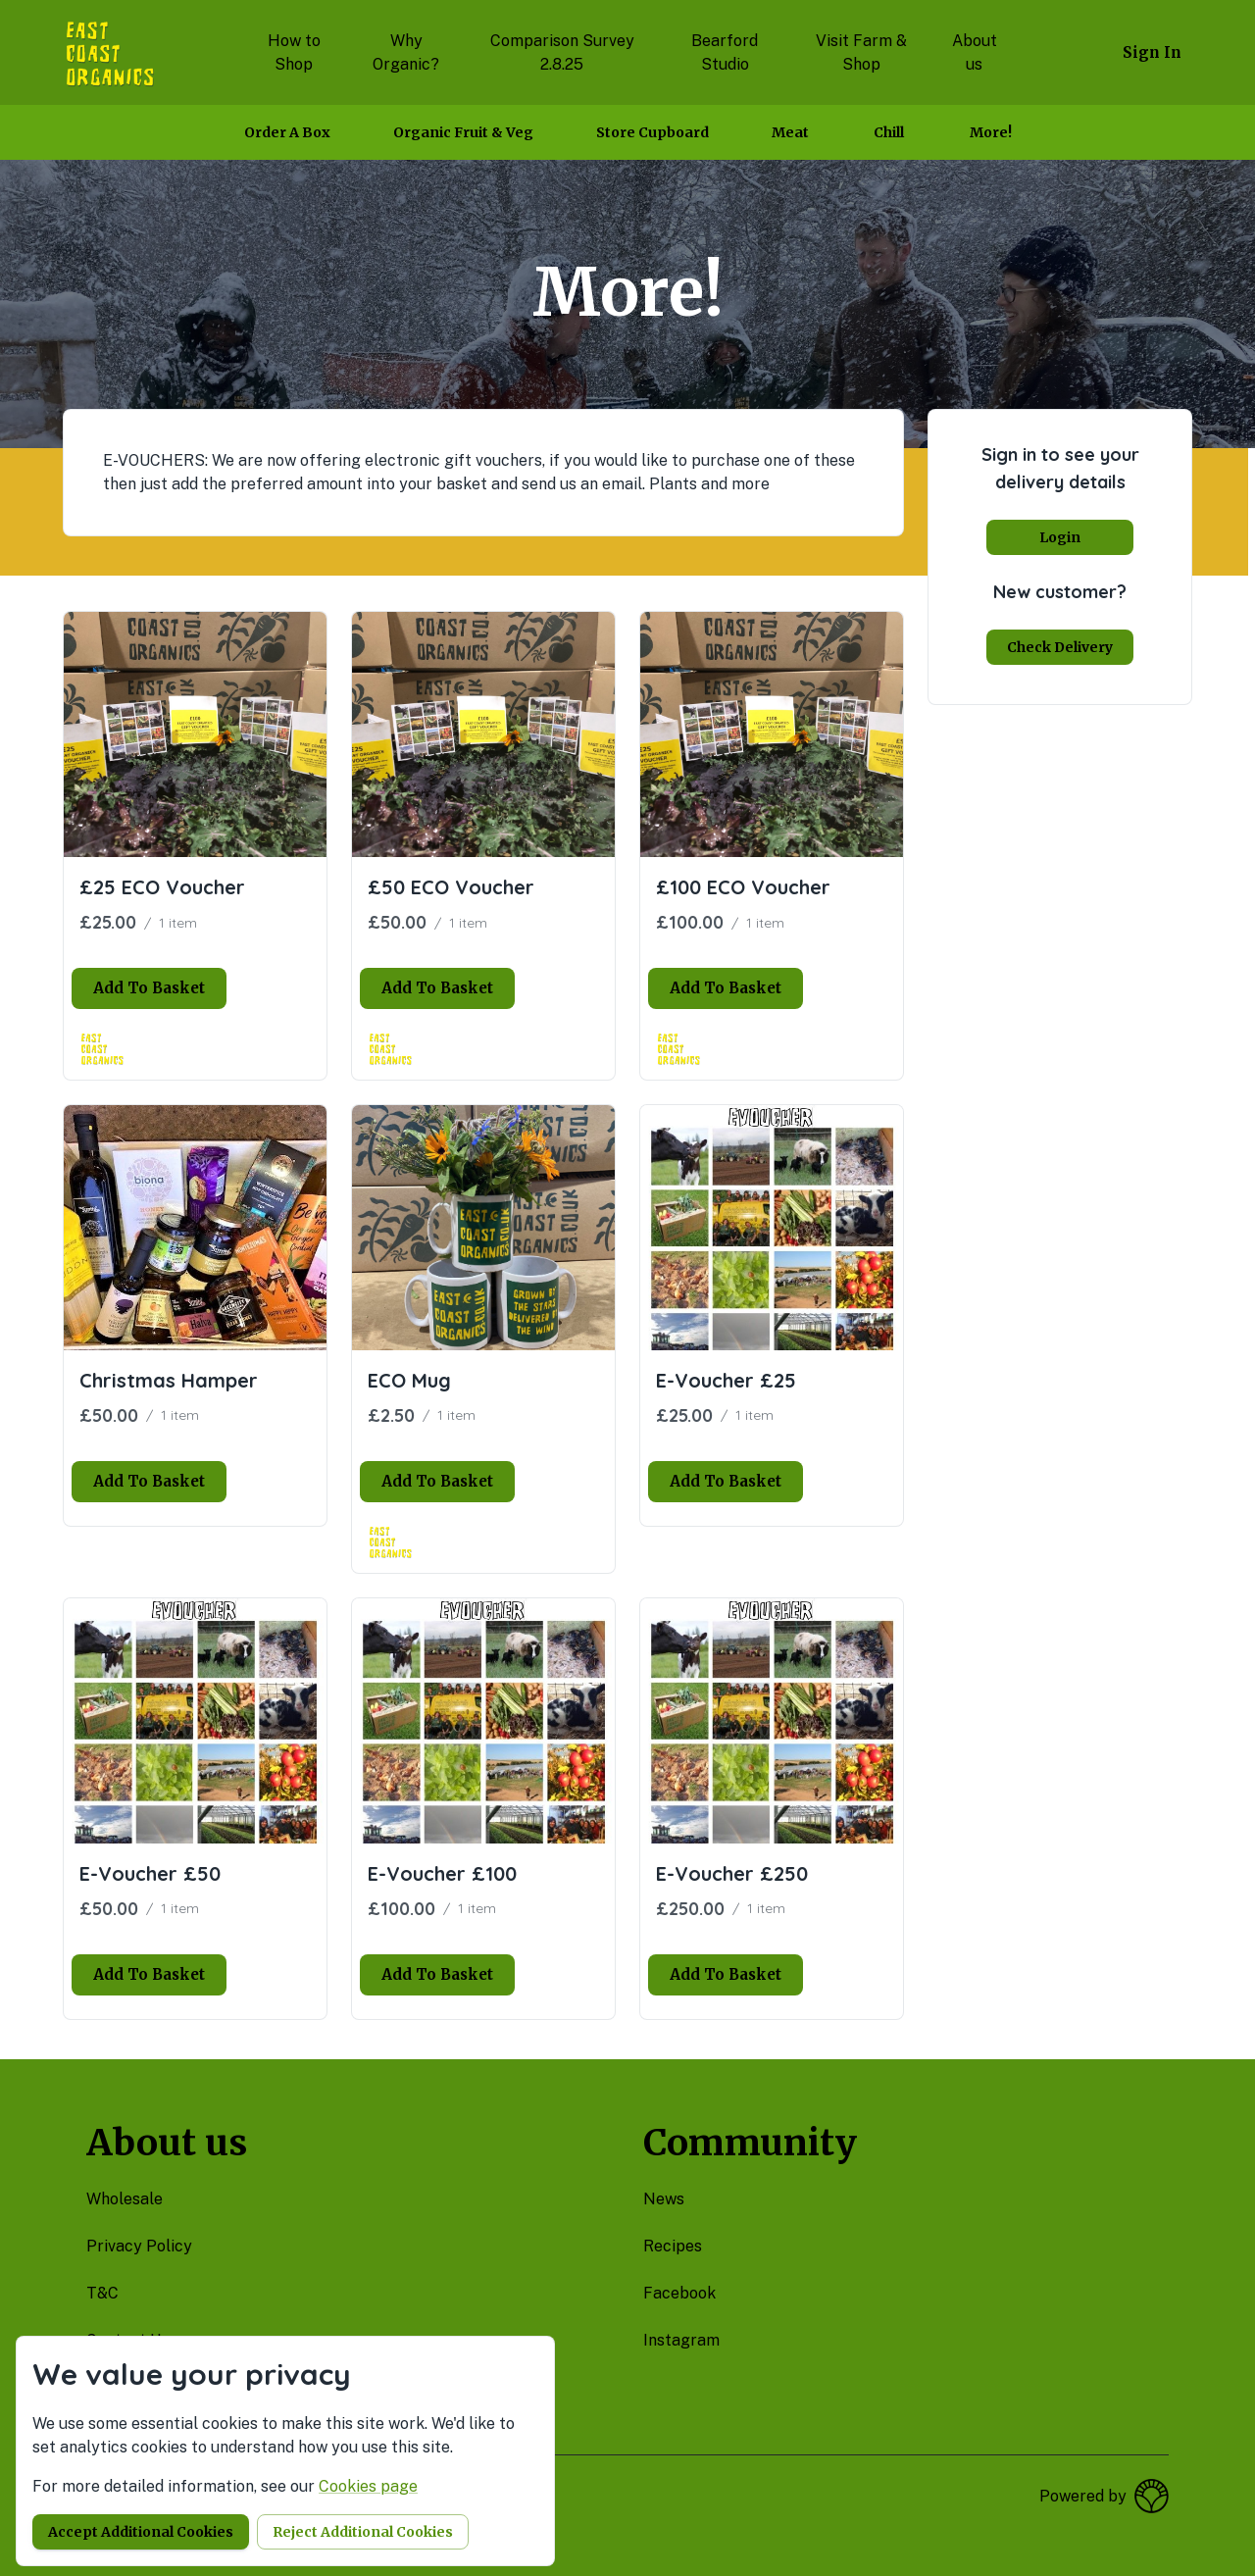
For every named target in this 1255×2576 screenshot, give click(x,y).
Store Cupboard (652, 132)
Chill (889, 132)
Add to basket (149, 988)
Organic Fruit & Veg (463, 132)
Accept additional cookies (140, 2532)
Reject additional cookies (363, 2532)
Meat (790, 132)
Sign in (1152, 52)
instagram (681, 2340)
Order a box (287, 132)
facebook (679, 2293)
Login (1059, 537)
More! (991, 132)
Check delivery (1060, 647)
